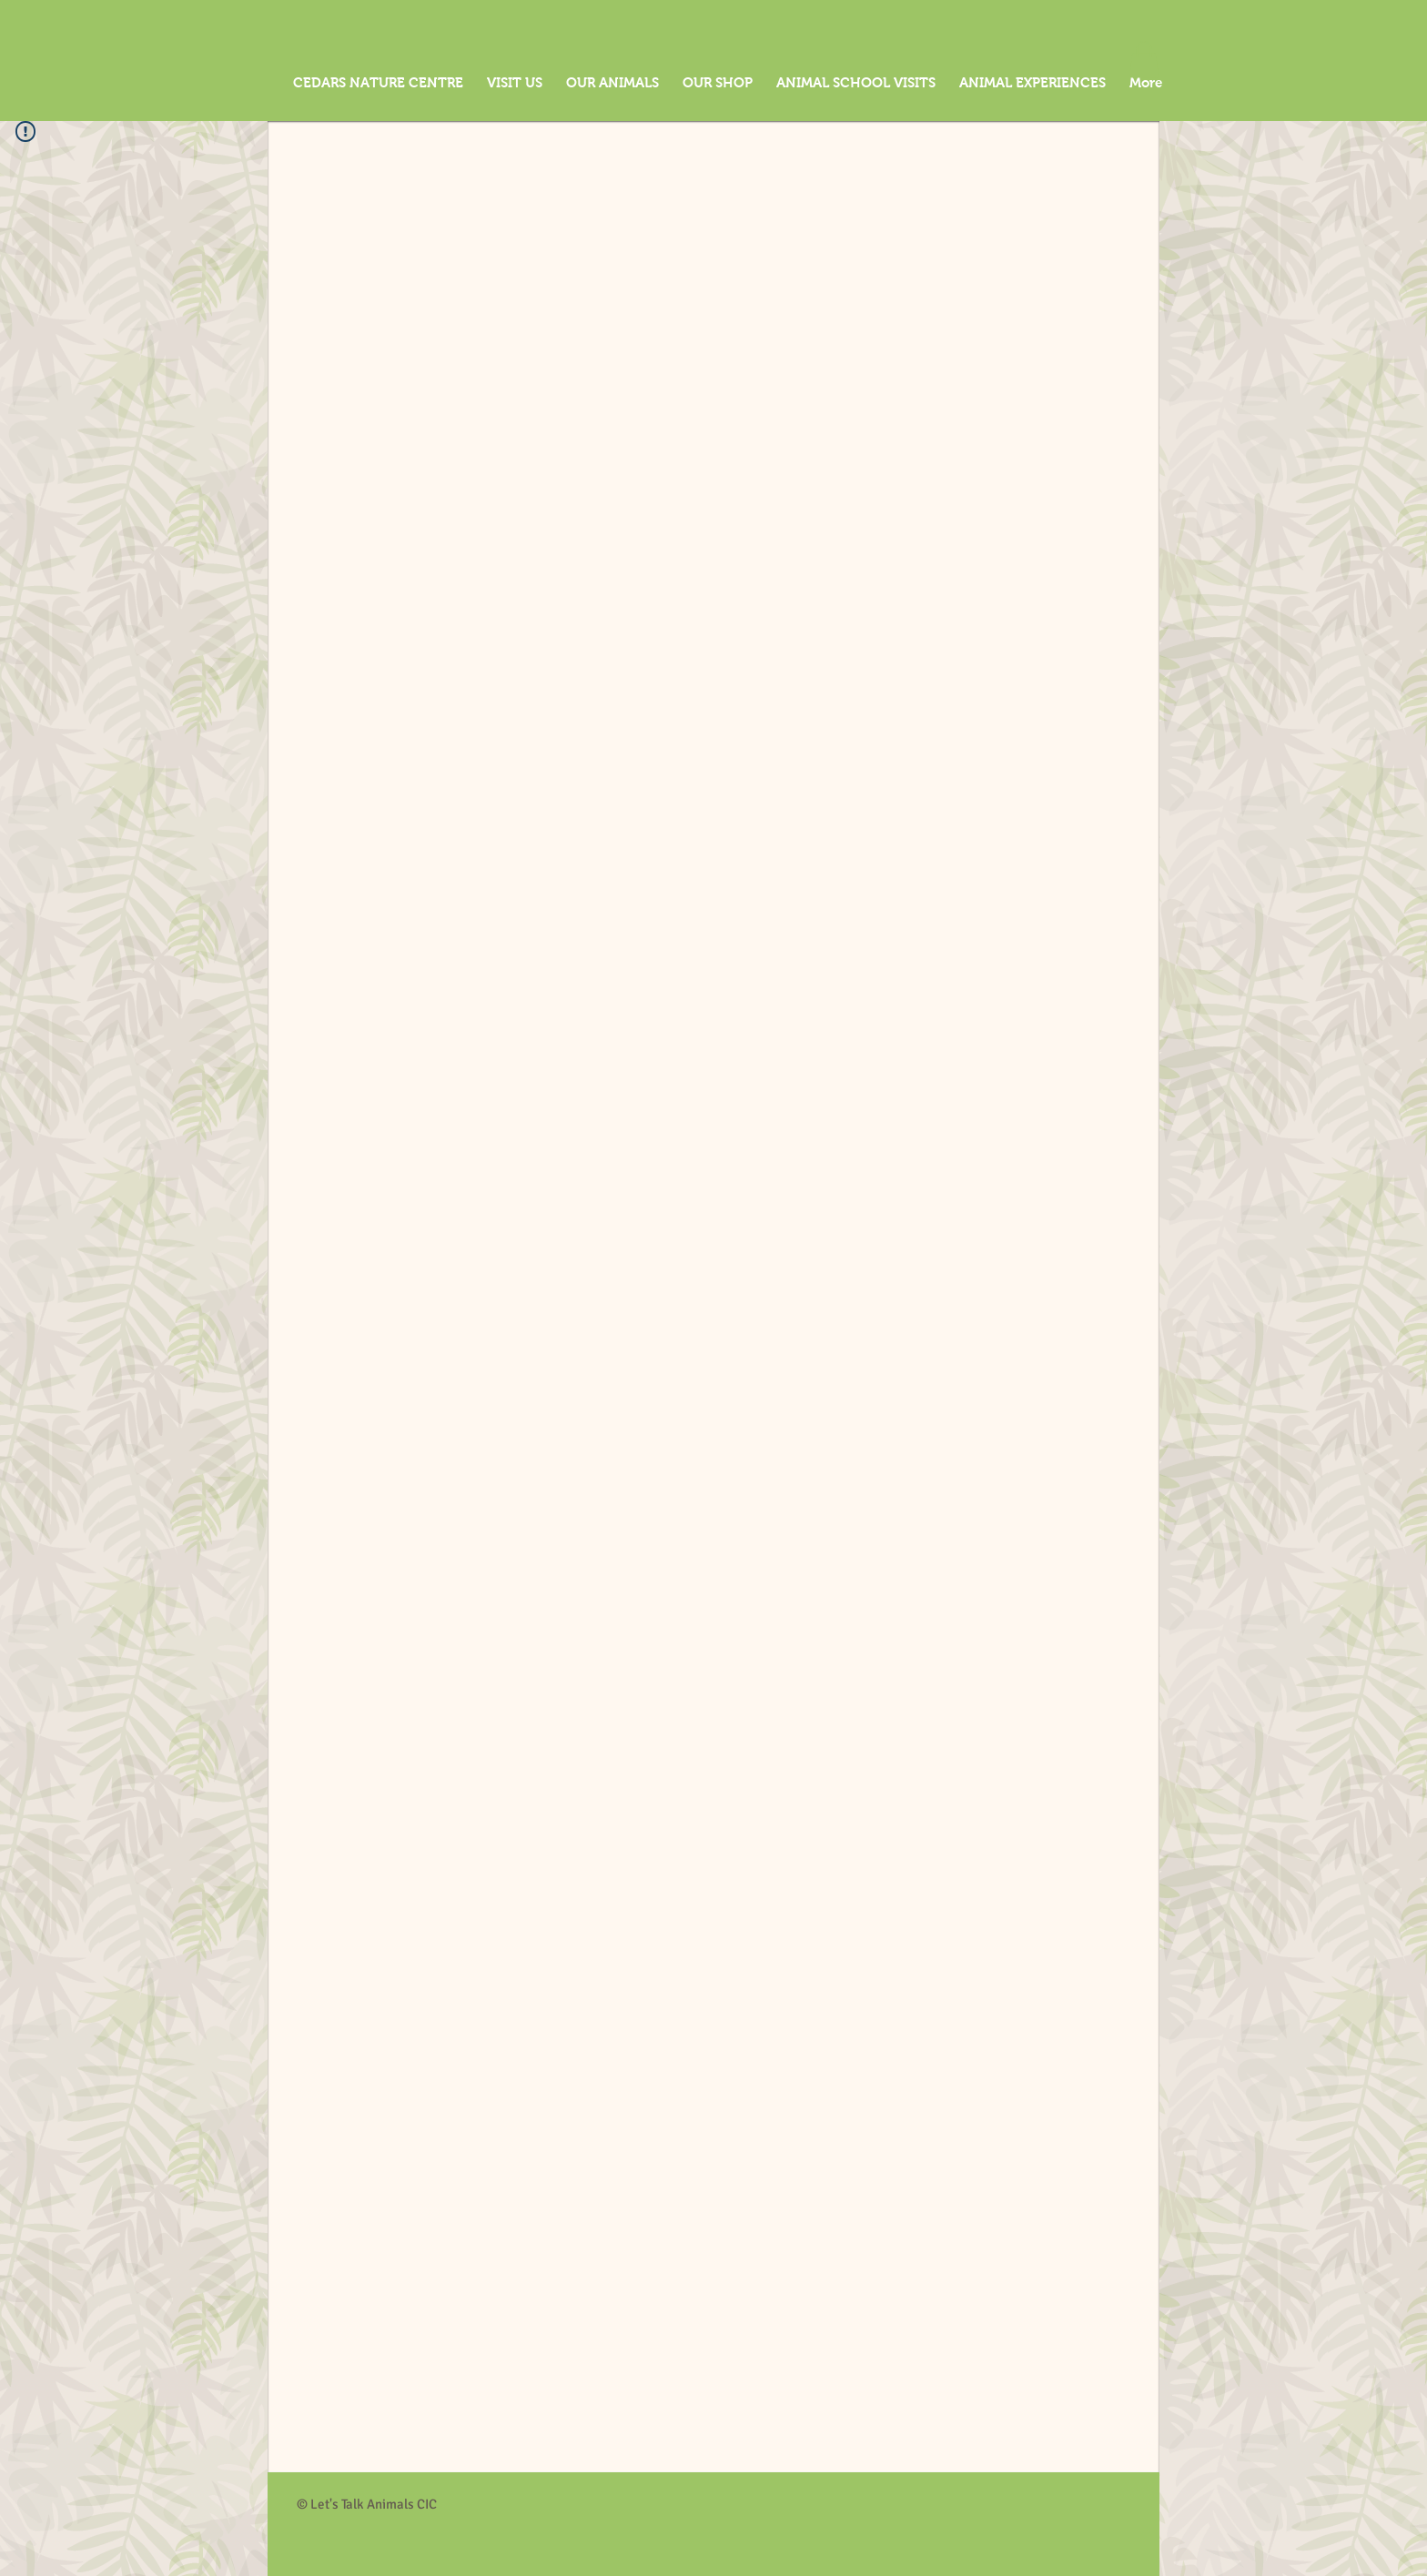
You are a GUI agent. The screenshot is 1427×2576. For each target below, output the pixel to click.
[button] (1143, 59)
